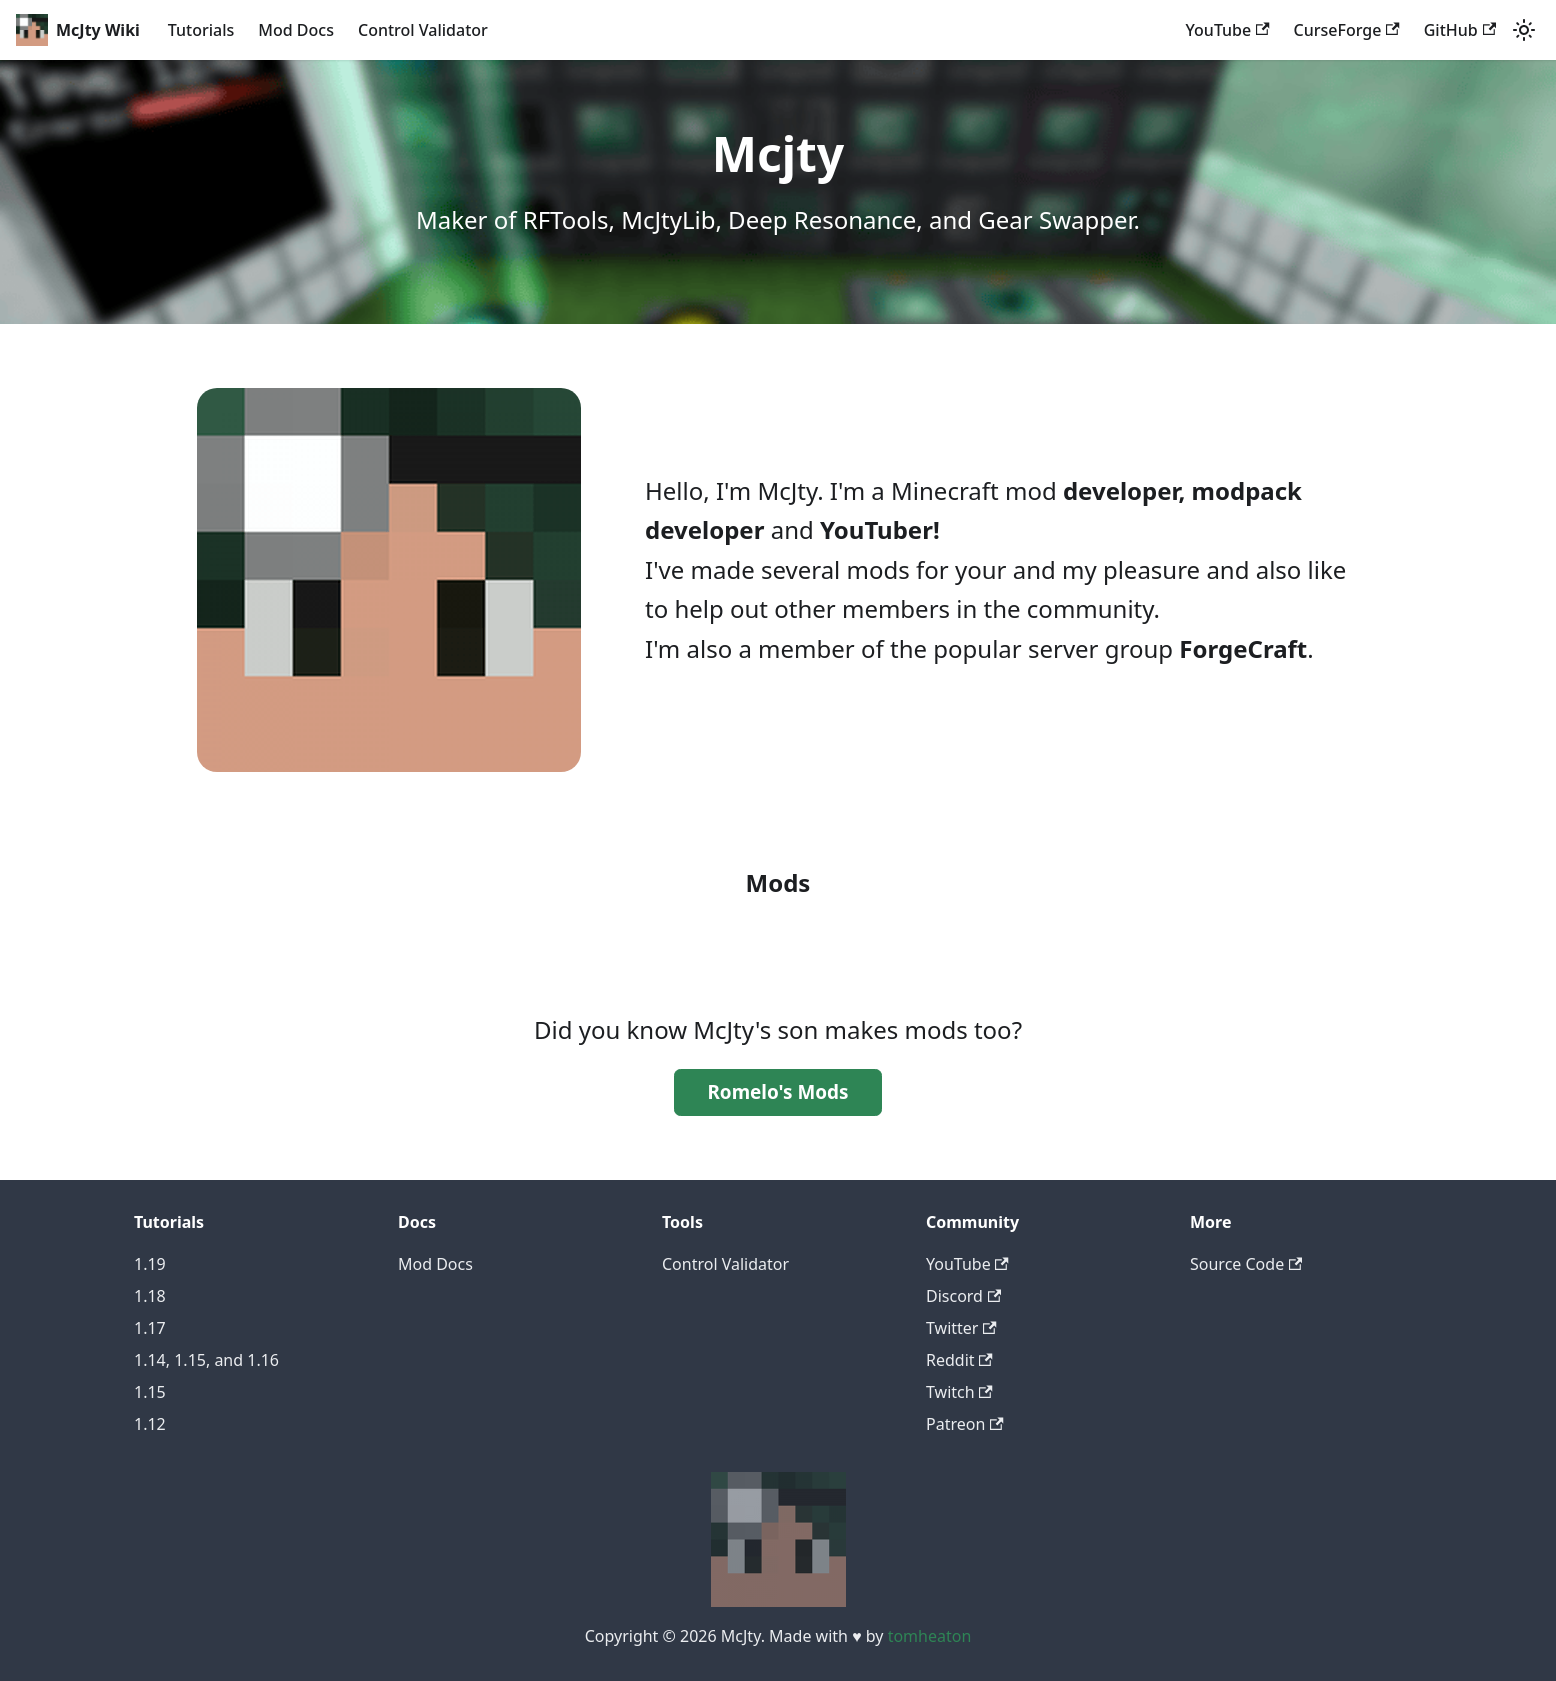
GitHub (1460, 30)
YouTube (1228, 30)
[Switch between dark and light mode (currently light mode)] (1524, 30)
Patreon (965, 1424)
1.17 (150, 1328)
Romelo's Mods (777, 1092)
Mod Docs (296, 30)
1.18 (150, 1296)
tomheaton (930, 1636)
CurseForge (1347, 30)
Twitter (961, 1328)
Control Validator (423, 30)
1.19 (150, 1264)
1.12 (150, 1424)
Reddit (959, 1360)
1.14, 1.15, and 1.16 (206, 1360)
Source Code (1246, 1264)
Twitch (959, 1392)
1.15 (150, 1392)
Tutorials (201, 30)
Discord (963, 1296)
